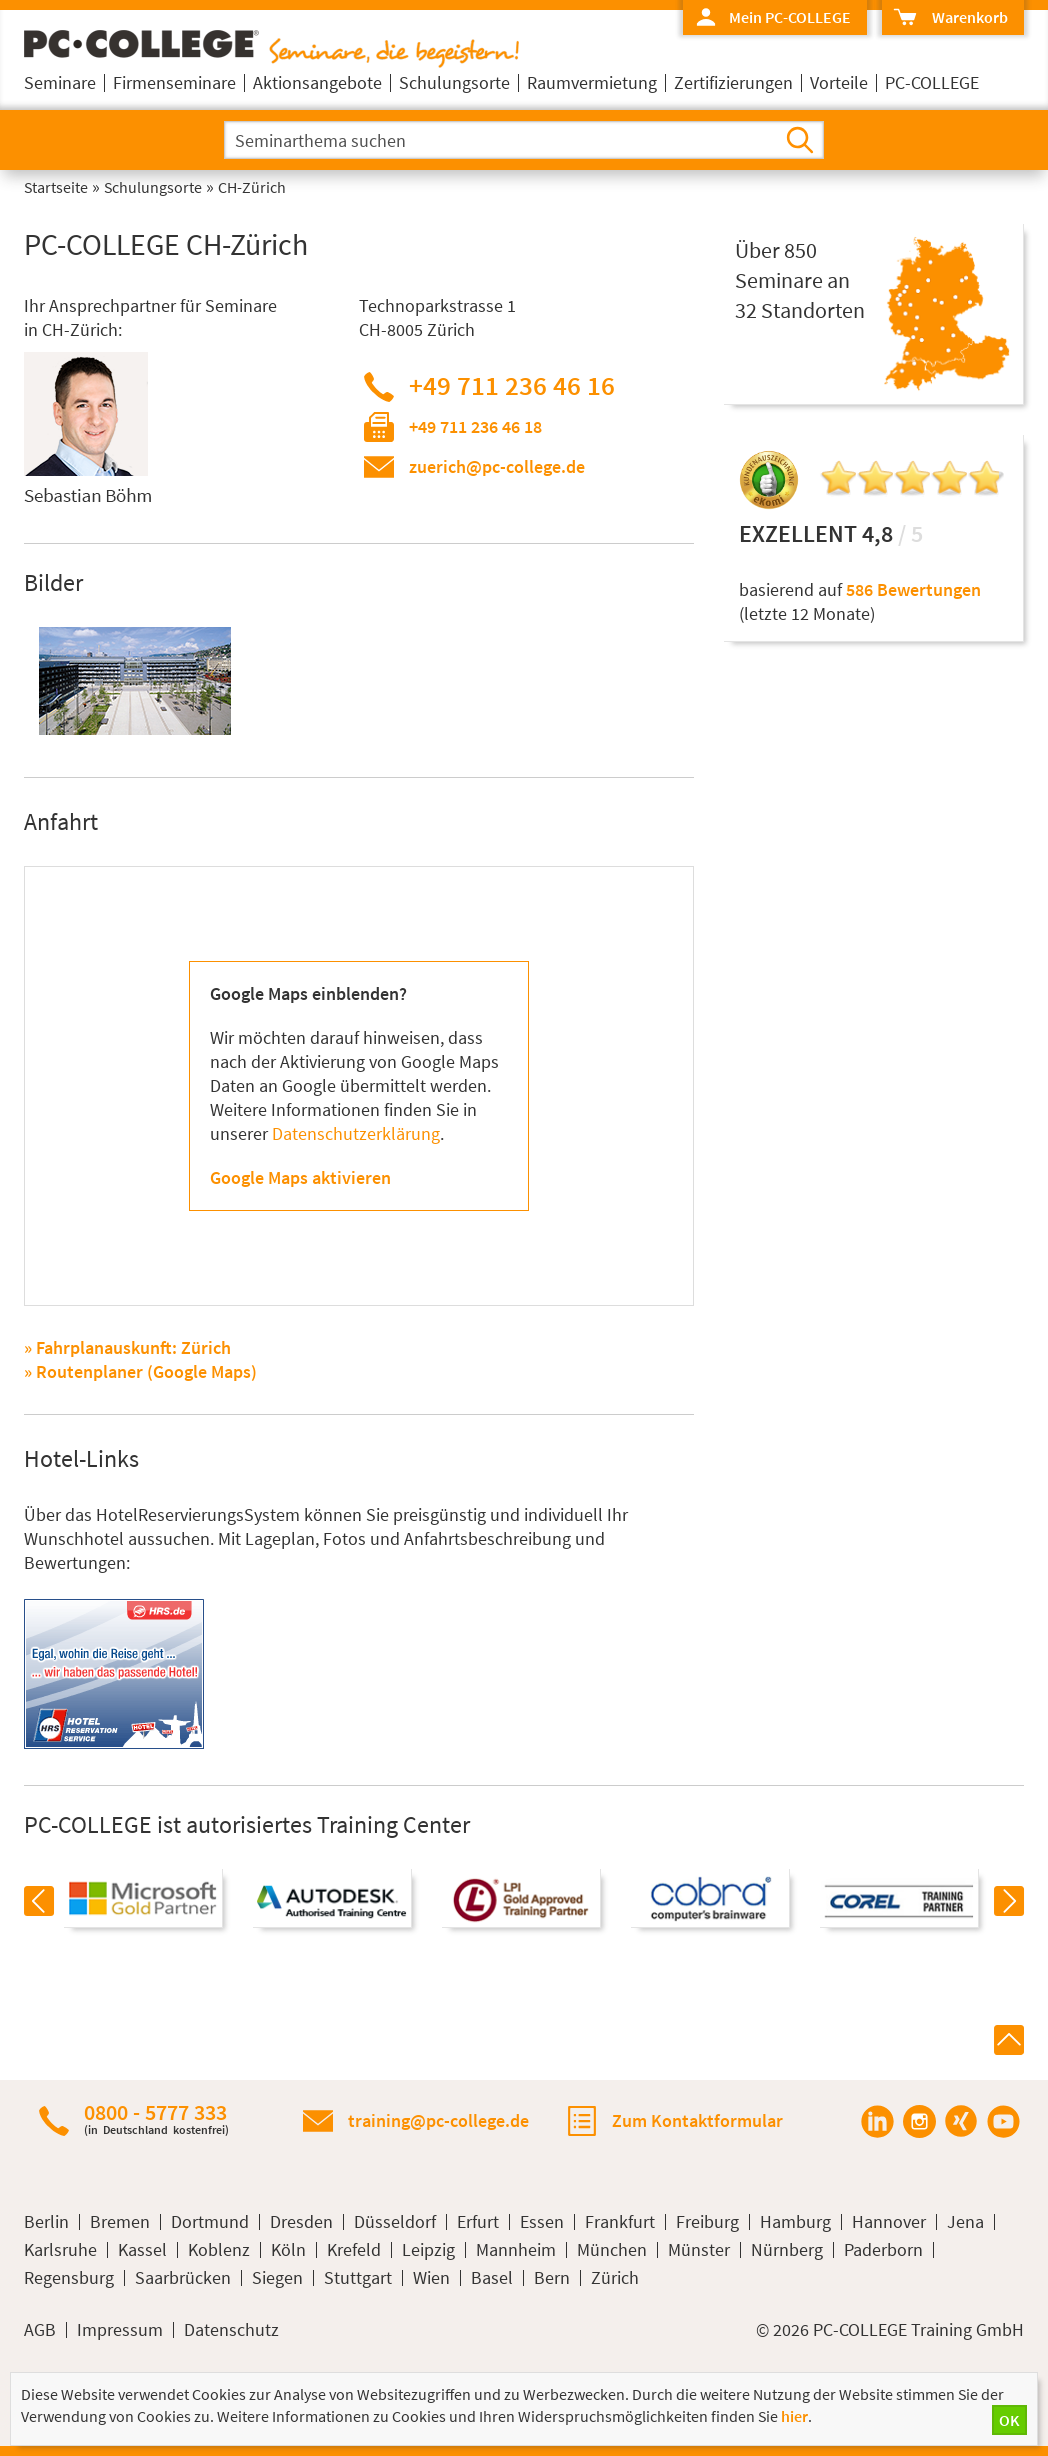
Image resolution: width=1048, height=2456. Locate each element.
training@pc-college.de (438, 2120)
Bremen (120, 2222)
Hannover (889, 2222)
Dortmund (210, 2222)
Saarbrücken (183, 2278)
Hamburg (795, 2222)
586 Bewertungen (913, 589)
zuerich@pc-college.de (497, 466)
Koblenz (219, 2250)
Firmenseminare (174, 82)
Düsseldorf (395, 2222)
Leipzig (428, 2250)
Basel (492, 2278)
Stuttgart (358, 2278)
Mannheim (516, 2250)
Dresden (301, 2222)
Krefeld (354, 2250)
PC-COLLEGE (932, 82)
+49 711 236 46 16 (512, 385)
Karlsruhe (60, 2250)
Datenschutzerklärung (356, 1133)
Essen (542, 2222)
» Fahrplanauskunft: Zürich (127, 1347)
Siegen (277, 2278)
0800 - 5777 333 (156, 2118)
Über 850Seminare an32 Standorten (800, 280)
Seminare (60, 82)
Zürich (615, 2278)
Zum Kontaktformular (697, 2120)
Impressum (120, 2330)
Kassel (142, 2250)
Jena (965, 2222)
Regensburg (69, 2278)
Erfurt (478, 2222)
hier (794, 2416)
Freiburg (707, 2222)
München (612, 2250)
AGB (40, 2330)
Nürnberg (787, 2250)
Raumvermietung (592, 82)
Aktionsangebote (317, 82)
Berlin (46, 2222)
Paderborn (883, 2250)
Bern (552, 2278)
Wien (431, 2278)
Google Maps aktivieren (300, 1177)
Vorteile (839, 82)
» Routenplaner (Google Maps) (140, 1371)
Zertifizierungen (733, 82)
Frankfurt (620, 2222)
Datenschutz (231, 2330)
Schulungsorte (454, 82)
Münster (699, 2250)
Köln (288, 2250)
